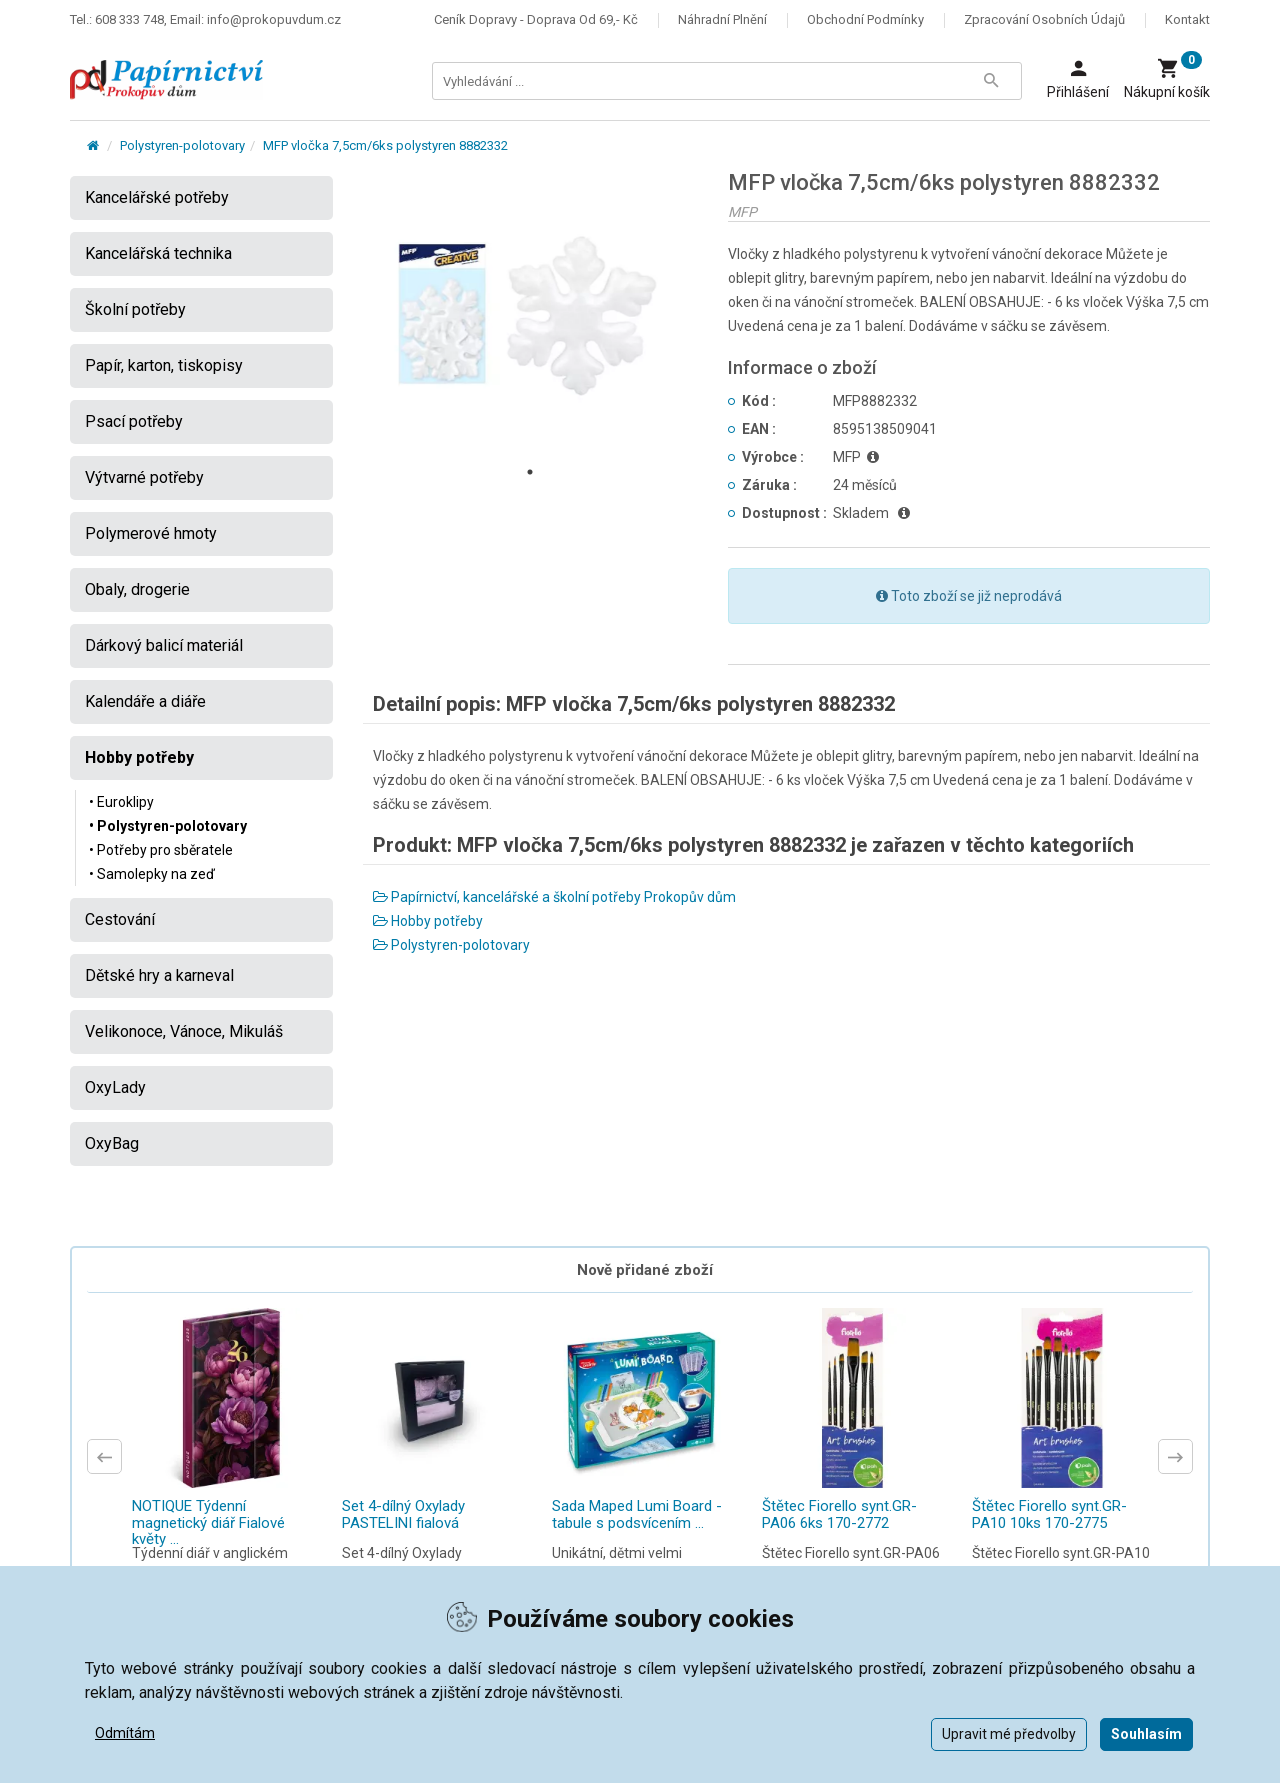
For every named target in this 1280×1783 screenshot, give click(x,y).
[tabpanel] (531, 314)
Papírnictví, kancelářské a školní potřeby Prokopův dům (554, 897)
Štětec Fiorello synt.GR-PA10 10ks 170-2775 (1049, 1514)
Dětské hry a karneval (159, 975)
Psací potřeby (134, 421)
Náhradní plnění (722, 19)
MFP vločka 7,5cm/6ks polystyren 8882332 (385, 145)
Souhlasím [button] (1146, 1734)
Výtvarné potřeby (144, 477)
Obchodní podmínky (865, 19)
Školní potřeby (135, 309)
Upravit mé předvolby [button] (1009, 1734)
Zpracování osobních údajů (1044, 19)
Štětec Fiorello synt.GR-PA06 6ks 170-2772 (839, 1514)
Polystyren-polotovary (182, 145)
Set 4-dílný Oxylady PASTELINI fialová (403, 1514)
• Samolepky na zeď (152, 874)
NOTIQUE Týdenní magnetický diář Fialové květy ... (208, 1522)
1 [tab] (530, 472)
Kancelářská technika (158, 253)
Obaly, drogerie (137, 589)
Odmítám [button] (125, 1733)
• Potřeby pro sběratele (161, 850)
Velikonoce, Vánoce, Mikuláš (184, 1031)
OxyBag (112, 1143)
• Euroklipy (121, 802)
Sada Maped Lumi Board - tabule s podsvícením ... (637, 1514)
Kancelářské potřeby (157, 197)
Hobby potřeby (428, 921)
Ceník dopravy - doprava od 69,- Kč (536, 19)
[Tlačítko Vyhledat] (991, 81)
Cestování (120, 919)
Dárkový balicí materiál (164, 645)
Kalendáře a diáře (145, 701)
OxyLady (115, 1087)
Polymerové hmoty (151, 533)
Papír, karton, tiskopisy (164, 365)
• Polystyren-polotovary (168, 826)
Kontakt (1187, 19)
